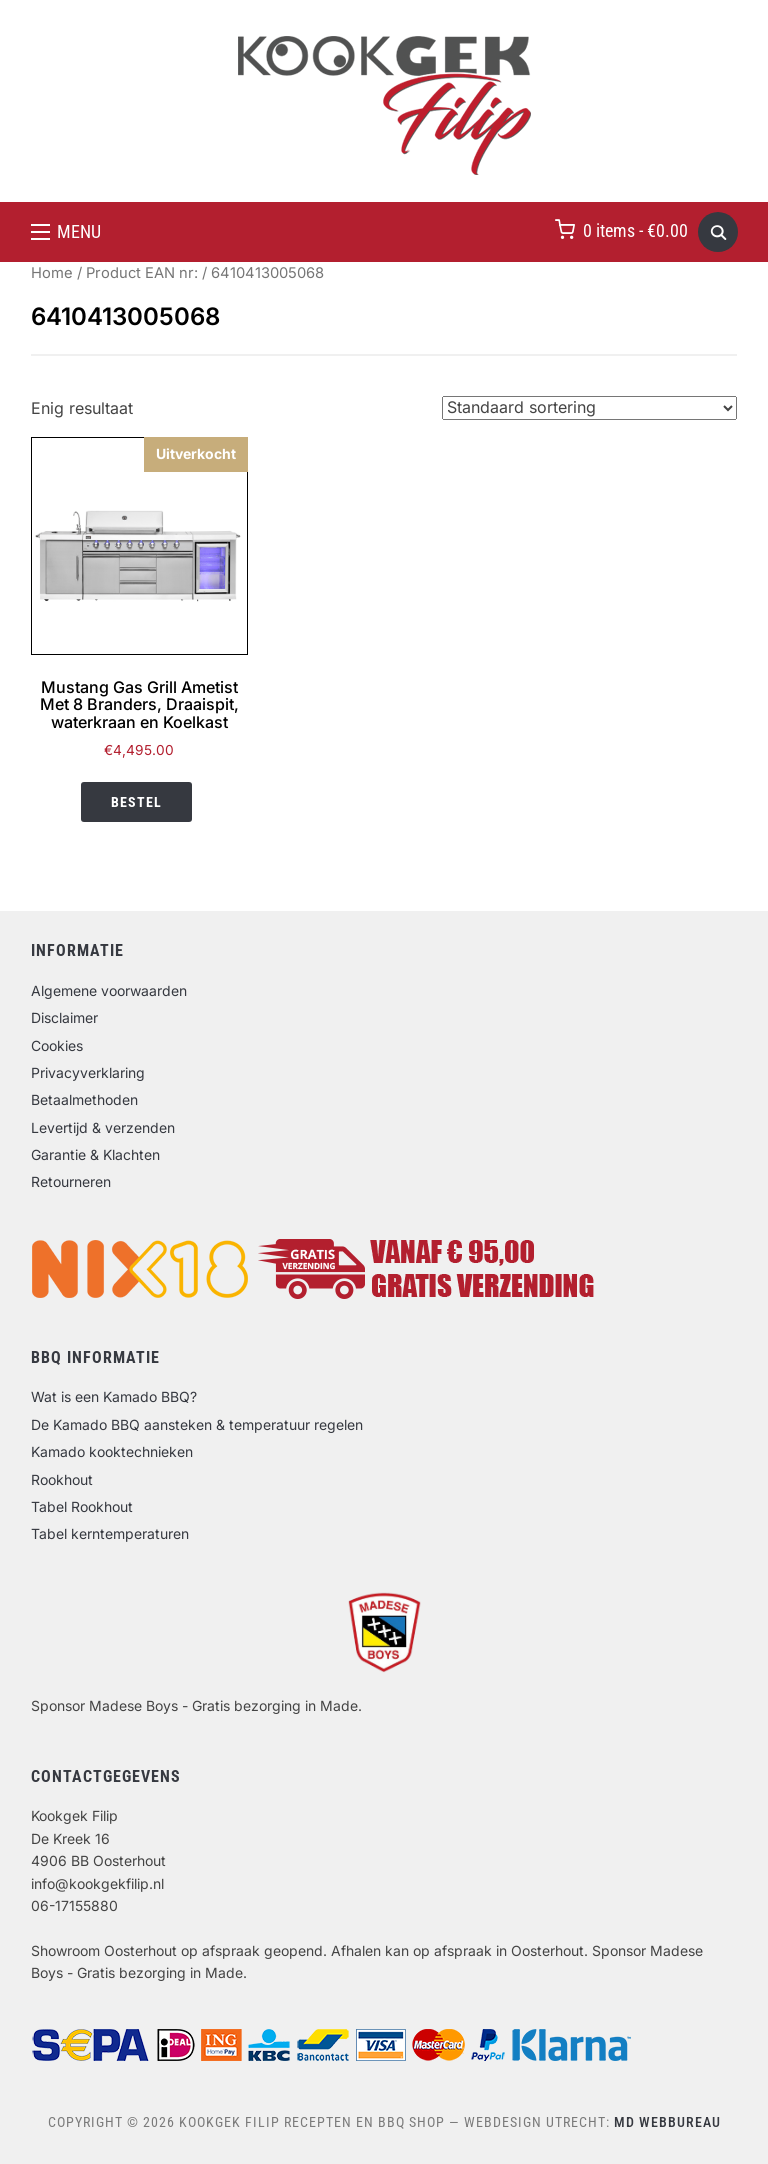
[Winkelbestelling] (589, 408)
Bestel (136, 802)
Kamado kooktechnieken (112, 1451)
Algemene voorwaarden (109, 990)
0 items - (635, 230)
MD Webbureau (667, 2122)
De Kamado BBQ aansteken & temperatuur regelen (197, 1424)
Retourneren (71, 1181)
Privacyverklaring (88, 1072)
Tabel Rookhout (82, 1506)
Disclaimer (64, 1017)
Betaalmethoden (84, 1099)
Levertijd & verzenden (103, 1127)
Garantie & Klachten (95, 1154)
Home (52, 273)
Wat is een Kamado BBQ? (114, 1396)
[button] (66, 232)
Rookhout (62, 1479)
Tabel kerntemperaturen (110, 1533)
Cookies (57, 1045)
